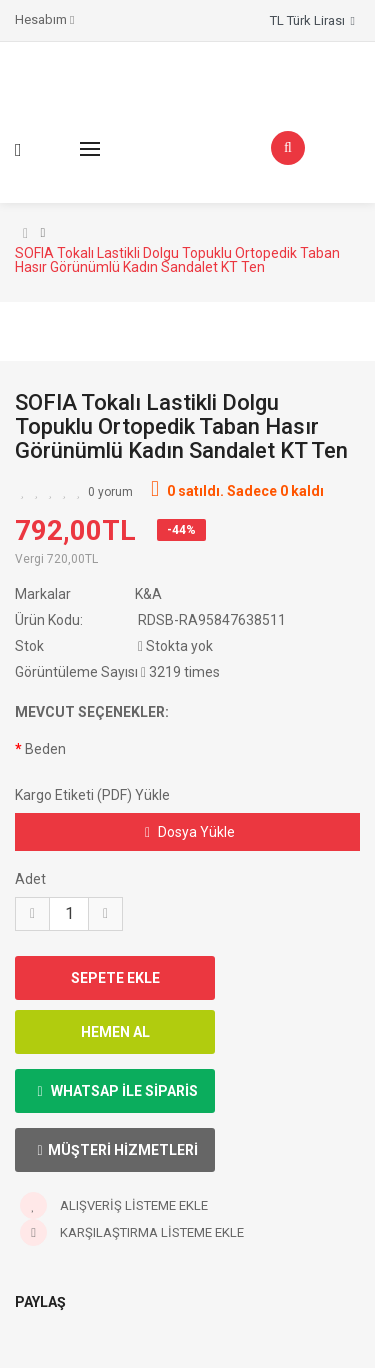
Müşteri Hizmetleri (117, 1150)
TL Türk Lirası (312, 20)
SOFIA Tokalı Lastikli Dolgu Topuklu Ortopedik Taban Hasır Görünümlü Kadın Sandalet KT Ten (177, 260)
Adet (30, 879)
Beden (45, 749)
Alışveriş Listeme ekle (114, 1205)
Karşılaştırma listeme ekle (132, 1232)
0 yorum (110, 492)
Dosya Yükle (190, 832)
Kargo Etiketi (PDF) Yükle (92, 795)
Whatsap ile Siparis (117, 1091)
